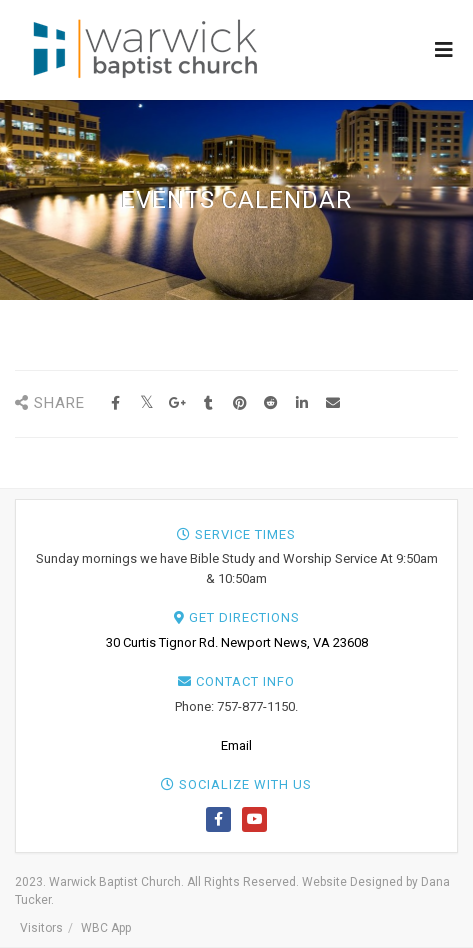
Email (236, 745)
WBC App (106, 928)
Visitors (41, 928)
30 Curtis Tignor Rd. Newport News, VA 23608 (237, 642)
